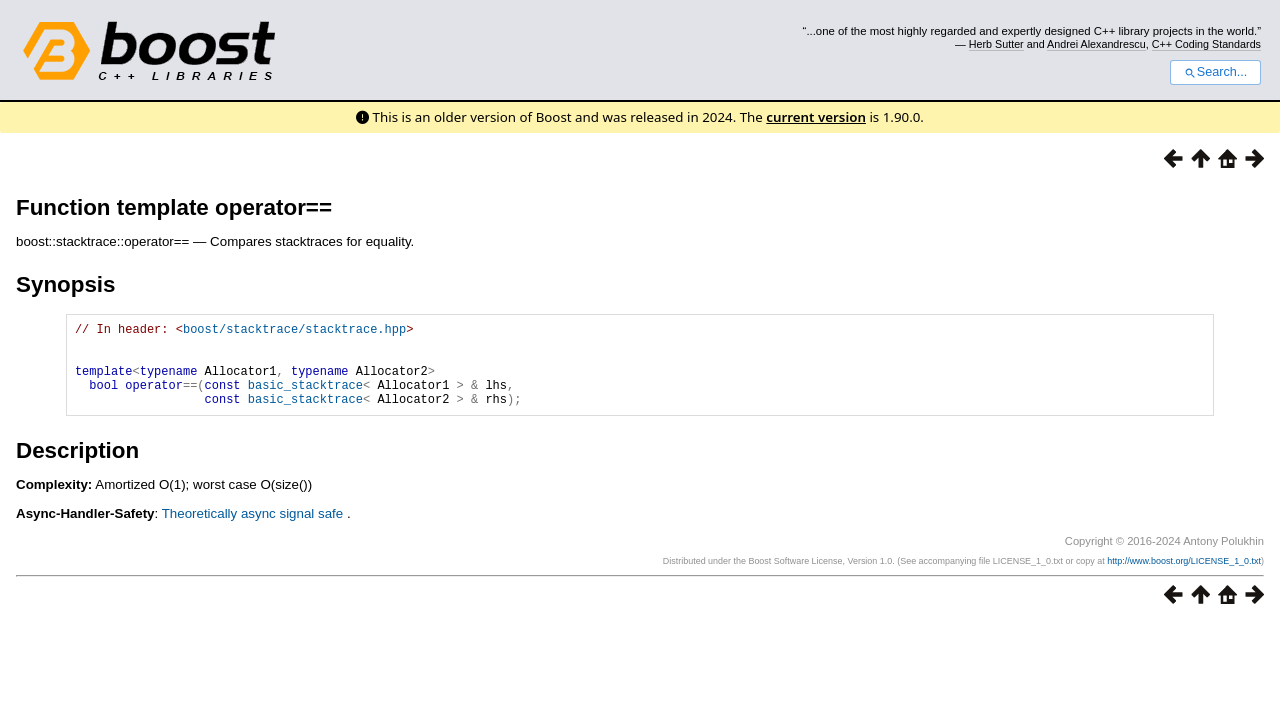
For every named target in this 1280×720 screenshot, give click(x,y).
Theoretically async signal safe (254, 531)
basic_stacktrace (305, 399)
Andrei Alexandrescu (1096, 44)
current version (816, 117)
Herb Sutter (996, 44)
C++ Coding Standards (1206, 44)
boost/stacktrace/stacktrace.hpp (294, 331)
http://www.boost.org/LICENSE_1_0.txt (1184, 579)
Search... (1215, 72)
